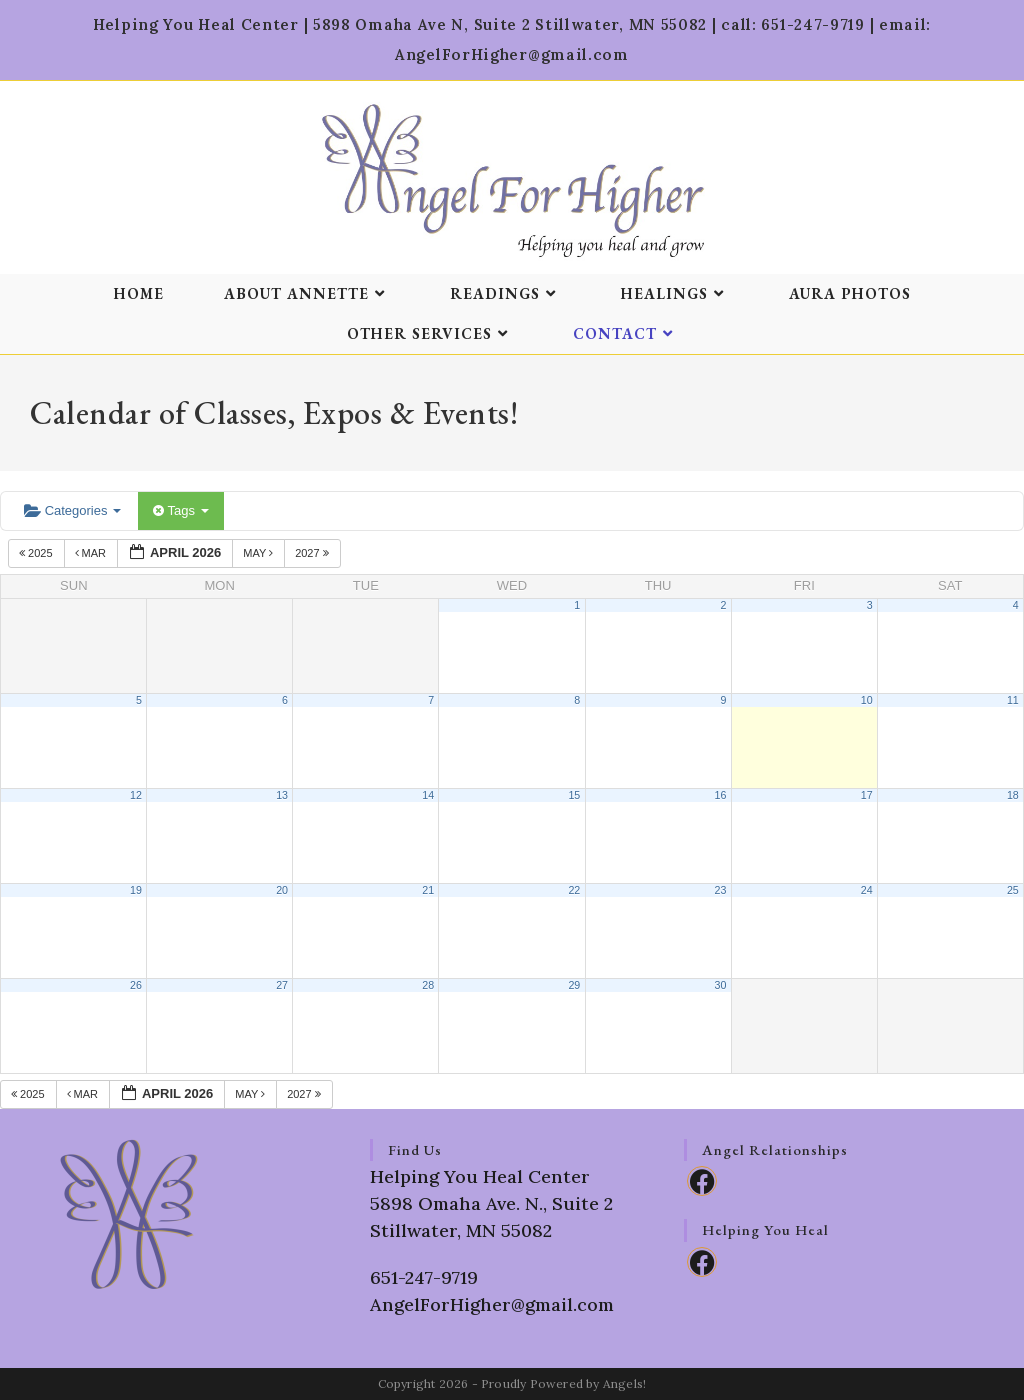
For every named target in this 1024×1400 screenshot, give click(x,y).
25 (1013, 890)
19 (136, 890)
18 (1013, 795)
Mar (92, 553)
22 (574, 890)
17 (867, 795)
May (259, 553)
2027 (313, 553)
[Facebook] (702, 1181)
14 (428, 795)
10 (867, 700)
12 (136, 795)
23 (721, 890)
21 (428, 890)
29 (574, 985)
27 (282, 985)
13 (282, 795)
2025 (37, 553)
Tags (180, 510)
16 (721, 795)
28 (428, 985)
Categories (72, 510)
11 (1013, 700)
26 (136, 985)
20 (282, 890)
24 (867, 890)
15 (574, 795)
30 (721, 985)
